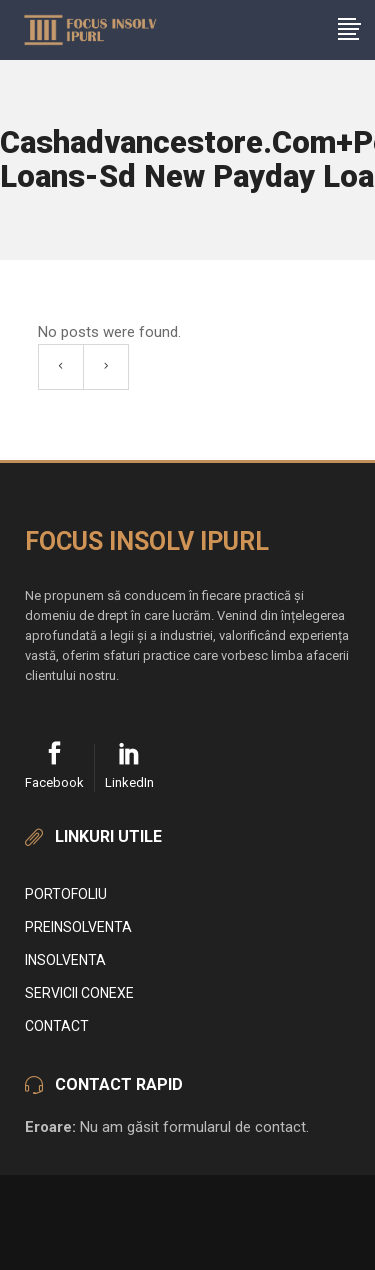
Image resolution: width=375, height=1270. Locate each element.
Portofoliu (66, 894)
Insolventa (65, 960)
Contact (57, 1026)
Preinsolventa (78, 927)
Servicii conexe (79, 993)
